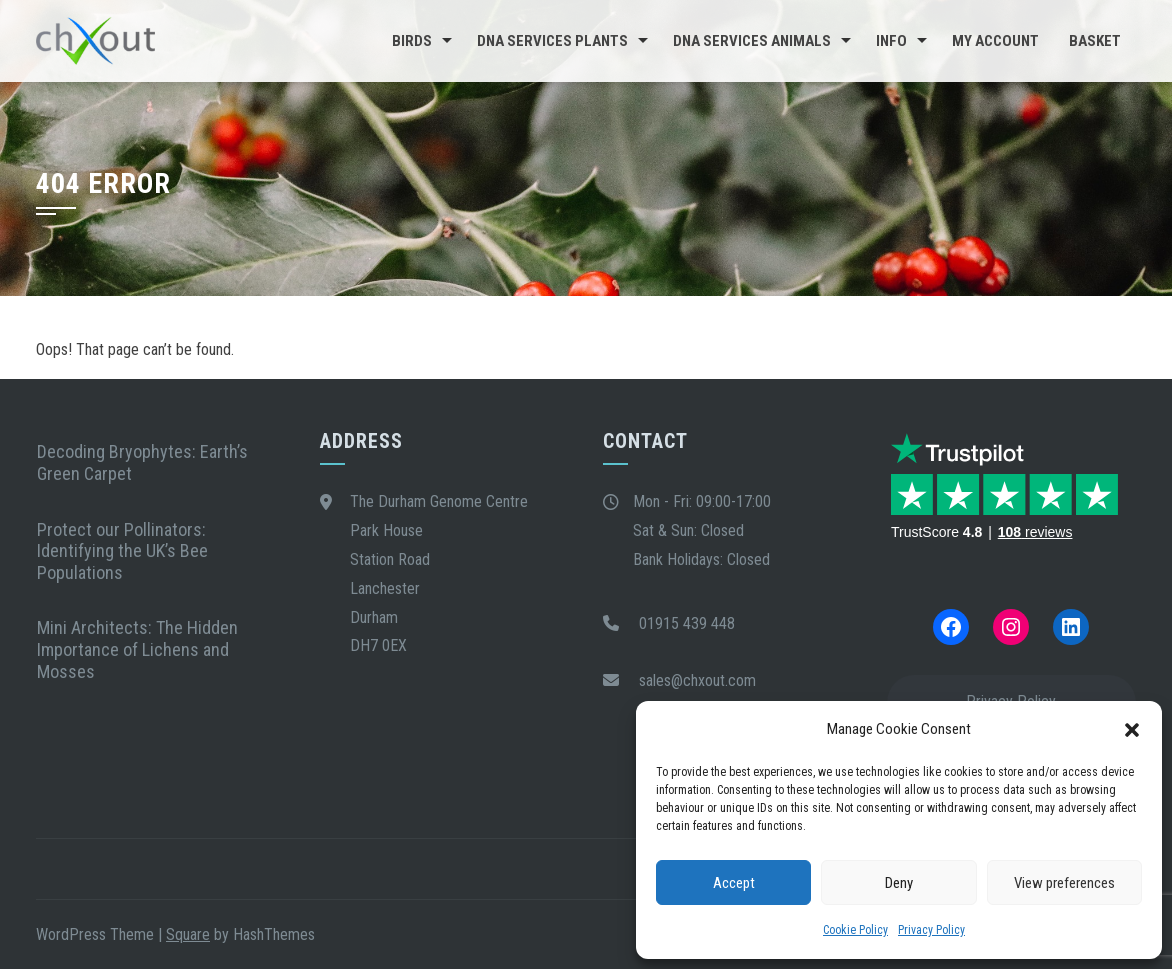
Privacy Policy (931, 930)
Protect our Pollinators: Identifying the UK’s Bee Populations (122, 551)
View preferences (1064, 883)
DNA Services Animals (752, 41)
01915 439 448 (687, 623)
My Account (995, 41)
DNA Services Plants (552, 41)
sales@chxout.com (697, 680)
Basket (1095, 41)
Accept (734, 883)
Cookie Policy (855, 930)
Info (891, 41)
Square (188, 934)
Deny (899, 883)
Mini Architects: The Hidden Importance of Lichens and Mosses (137, 649)
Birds (412, 41)
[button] (1132, 730)
